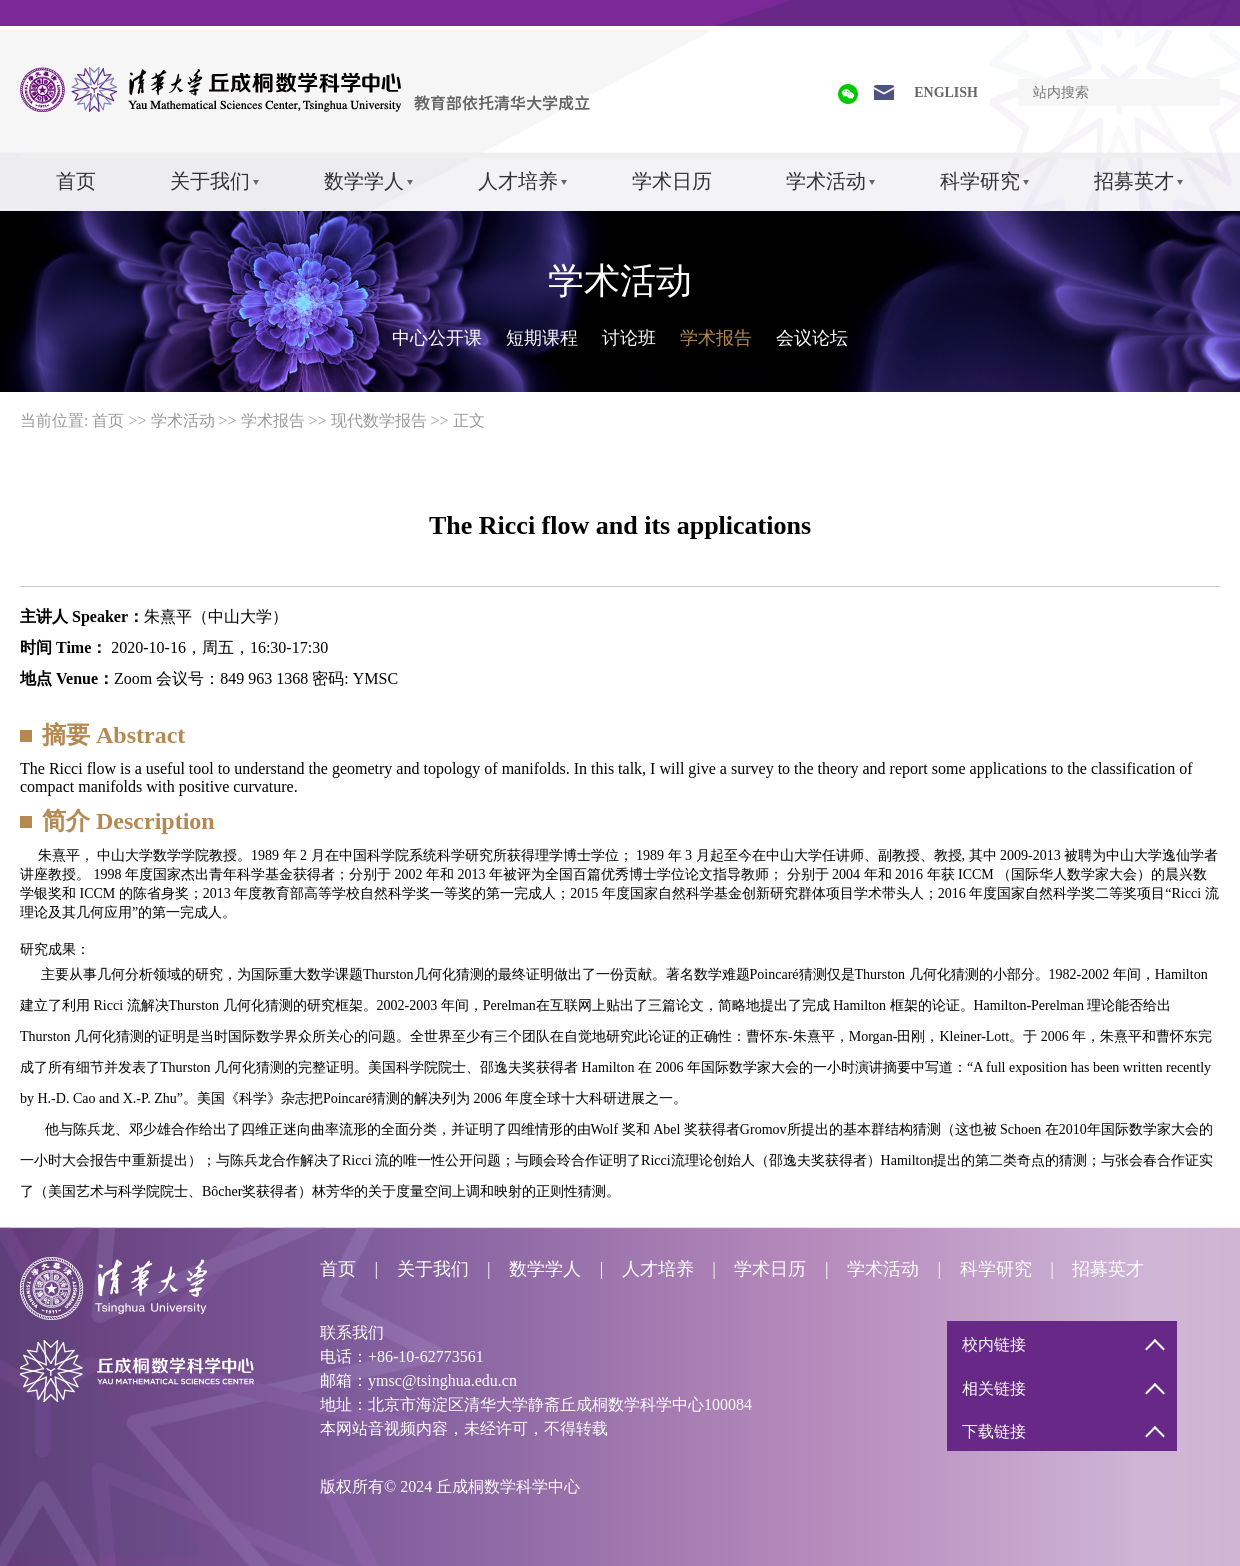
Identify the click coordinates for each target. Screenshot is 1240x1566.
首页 (76, 181)
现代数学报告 (379, 420)
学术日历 (672, 181)
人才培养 (518, 181)
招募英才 (1134, 181)
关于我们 (210, 181)
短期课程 (542, 338)
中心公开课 (437, 338)
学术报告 (716, 338)
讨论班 (629, 338)
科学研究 (980, 181)
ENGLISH (946, 92)
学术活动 (826, 181)
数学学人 (364, 181)
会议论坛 (812, 338)
